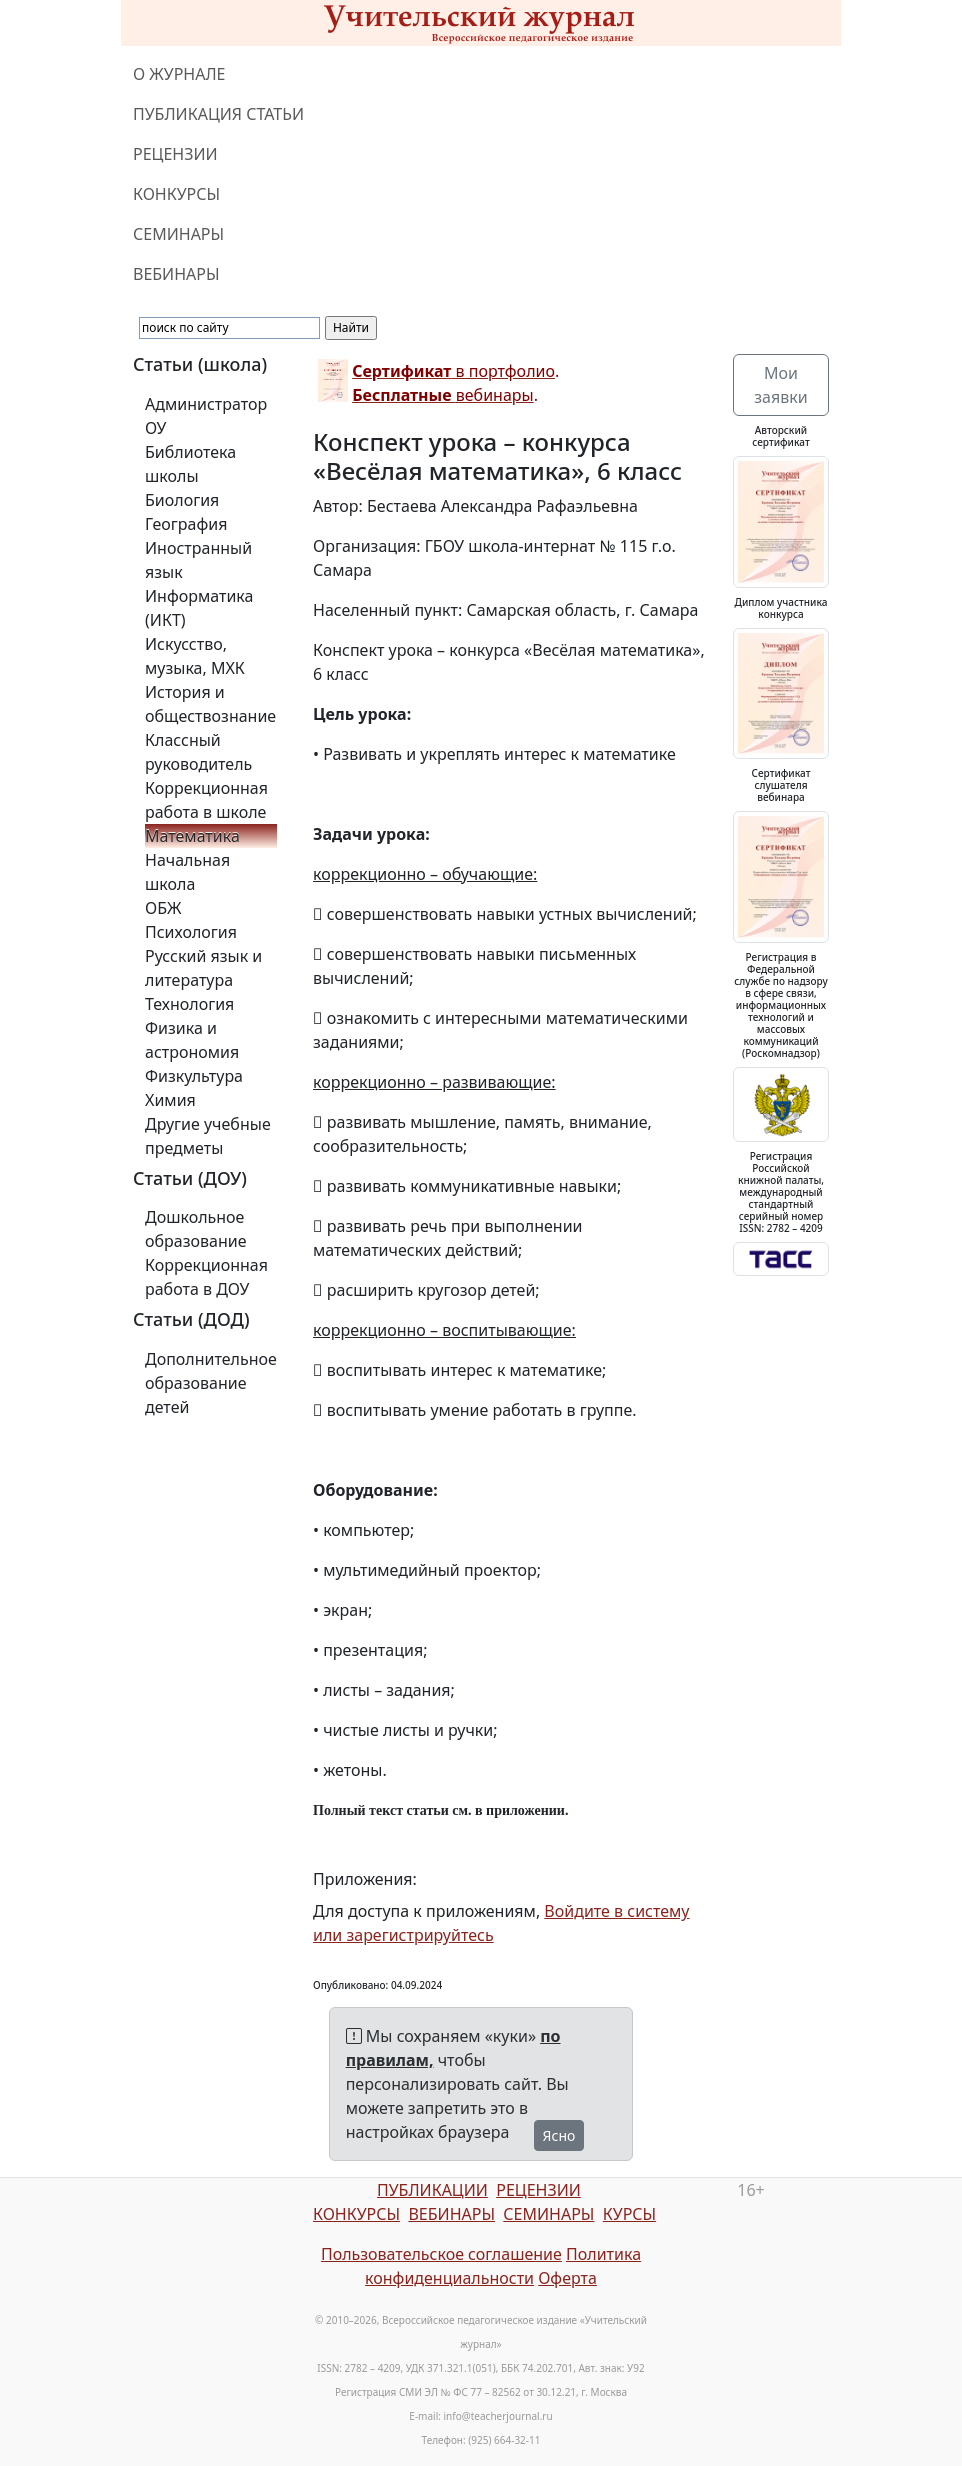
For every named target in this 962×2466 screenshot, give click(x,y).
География (186, 524)
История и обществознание (210, 704)
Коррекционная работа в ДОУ (206, 1277)
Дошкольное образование (196, 1229)
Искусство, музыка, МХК (195, 656)
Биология (182, 500)
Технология (189, 1004)
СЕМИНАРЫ (178, 234)
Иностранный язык (198, 560)
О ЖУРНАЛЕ (179, 74)
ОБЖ (163, 908)
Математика (192, 836)
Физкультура (194, 1076)
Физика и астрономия (192, 1040)
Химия (170, 1100)
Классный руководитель (198, 752)
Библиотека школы (190, 464)
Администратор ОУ (206, 416)
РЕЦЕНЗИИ (175, 154)
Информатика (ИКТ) (199, 608)
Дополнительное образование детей (211, 1383)
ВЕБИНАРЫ (176, 274)
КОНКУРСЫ (176, 194)
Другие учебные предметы (208, 1136)
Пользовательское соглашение (441, 2254)
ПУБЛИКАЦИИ (432, 2190)
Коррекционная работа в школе (206, 800)
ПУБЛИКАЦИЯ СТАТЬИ (218, 114)
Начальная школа (187, 872)
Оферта (567, 2278)
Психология (191, 932)
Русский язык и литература (203, 968)
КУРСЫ (629, 2214)
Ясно (559, 2135)
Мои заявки (780, 385)
